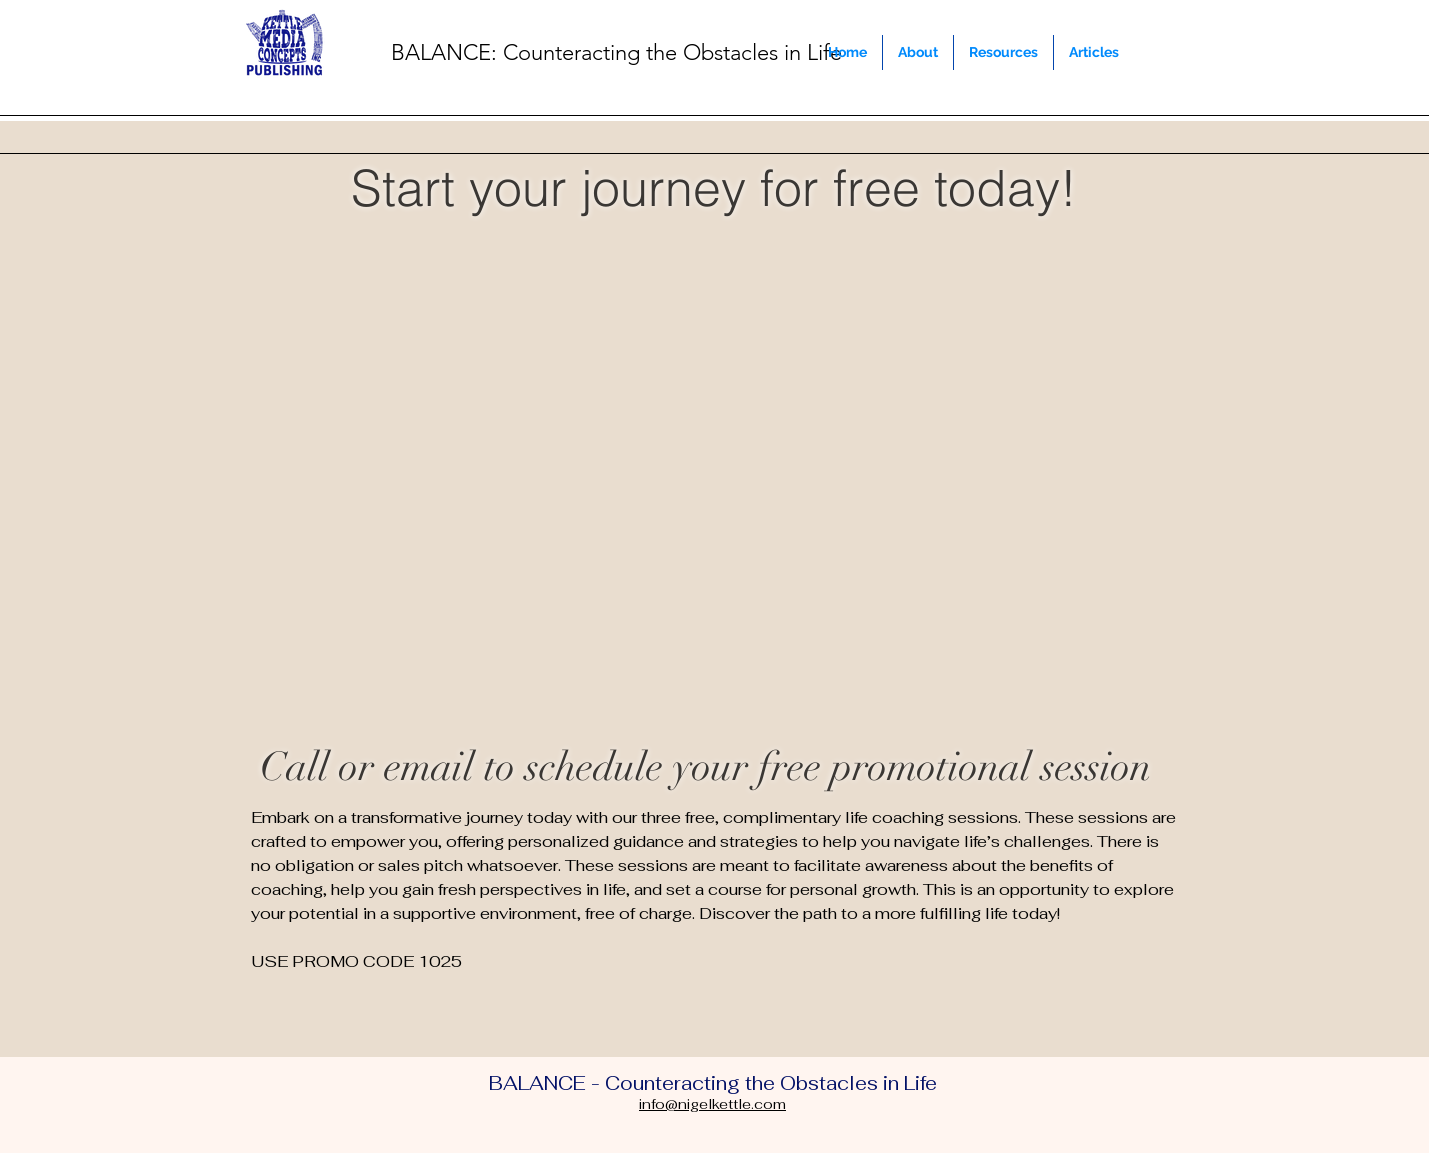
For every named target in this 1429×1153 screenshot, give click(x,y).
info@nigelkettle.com (712, 1104)
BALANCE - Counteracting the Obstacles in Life (713, 1083)
